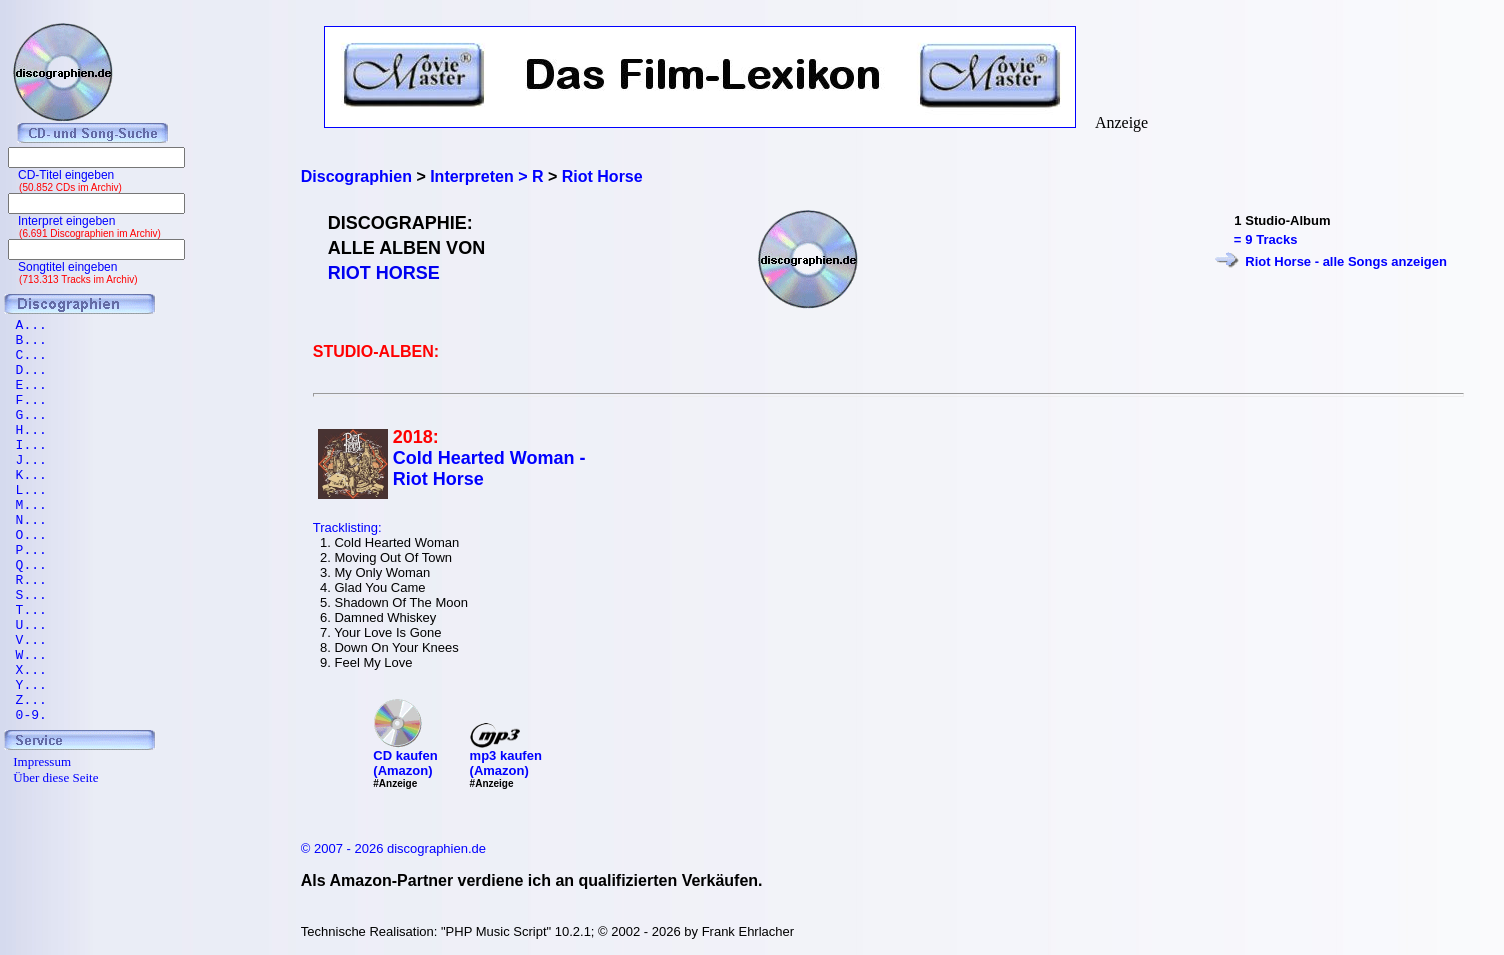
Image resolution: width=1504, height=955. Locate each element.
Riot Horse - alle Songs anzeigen (1346, 261)
